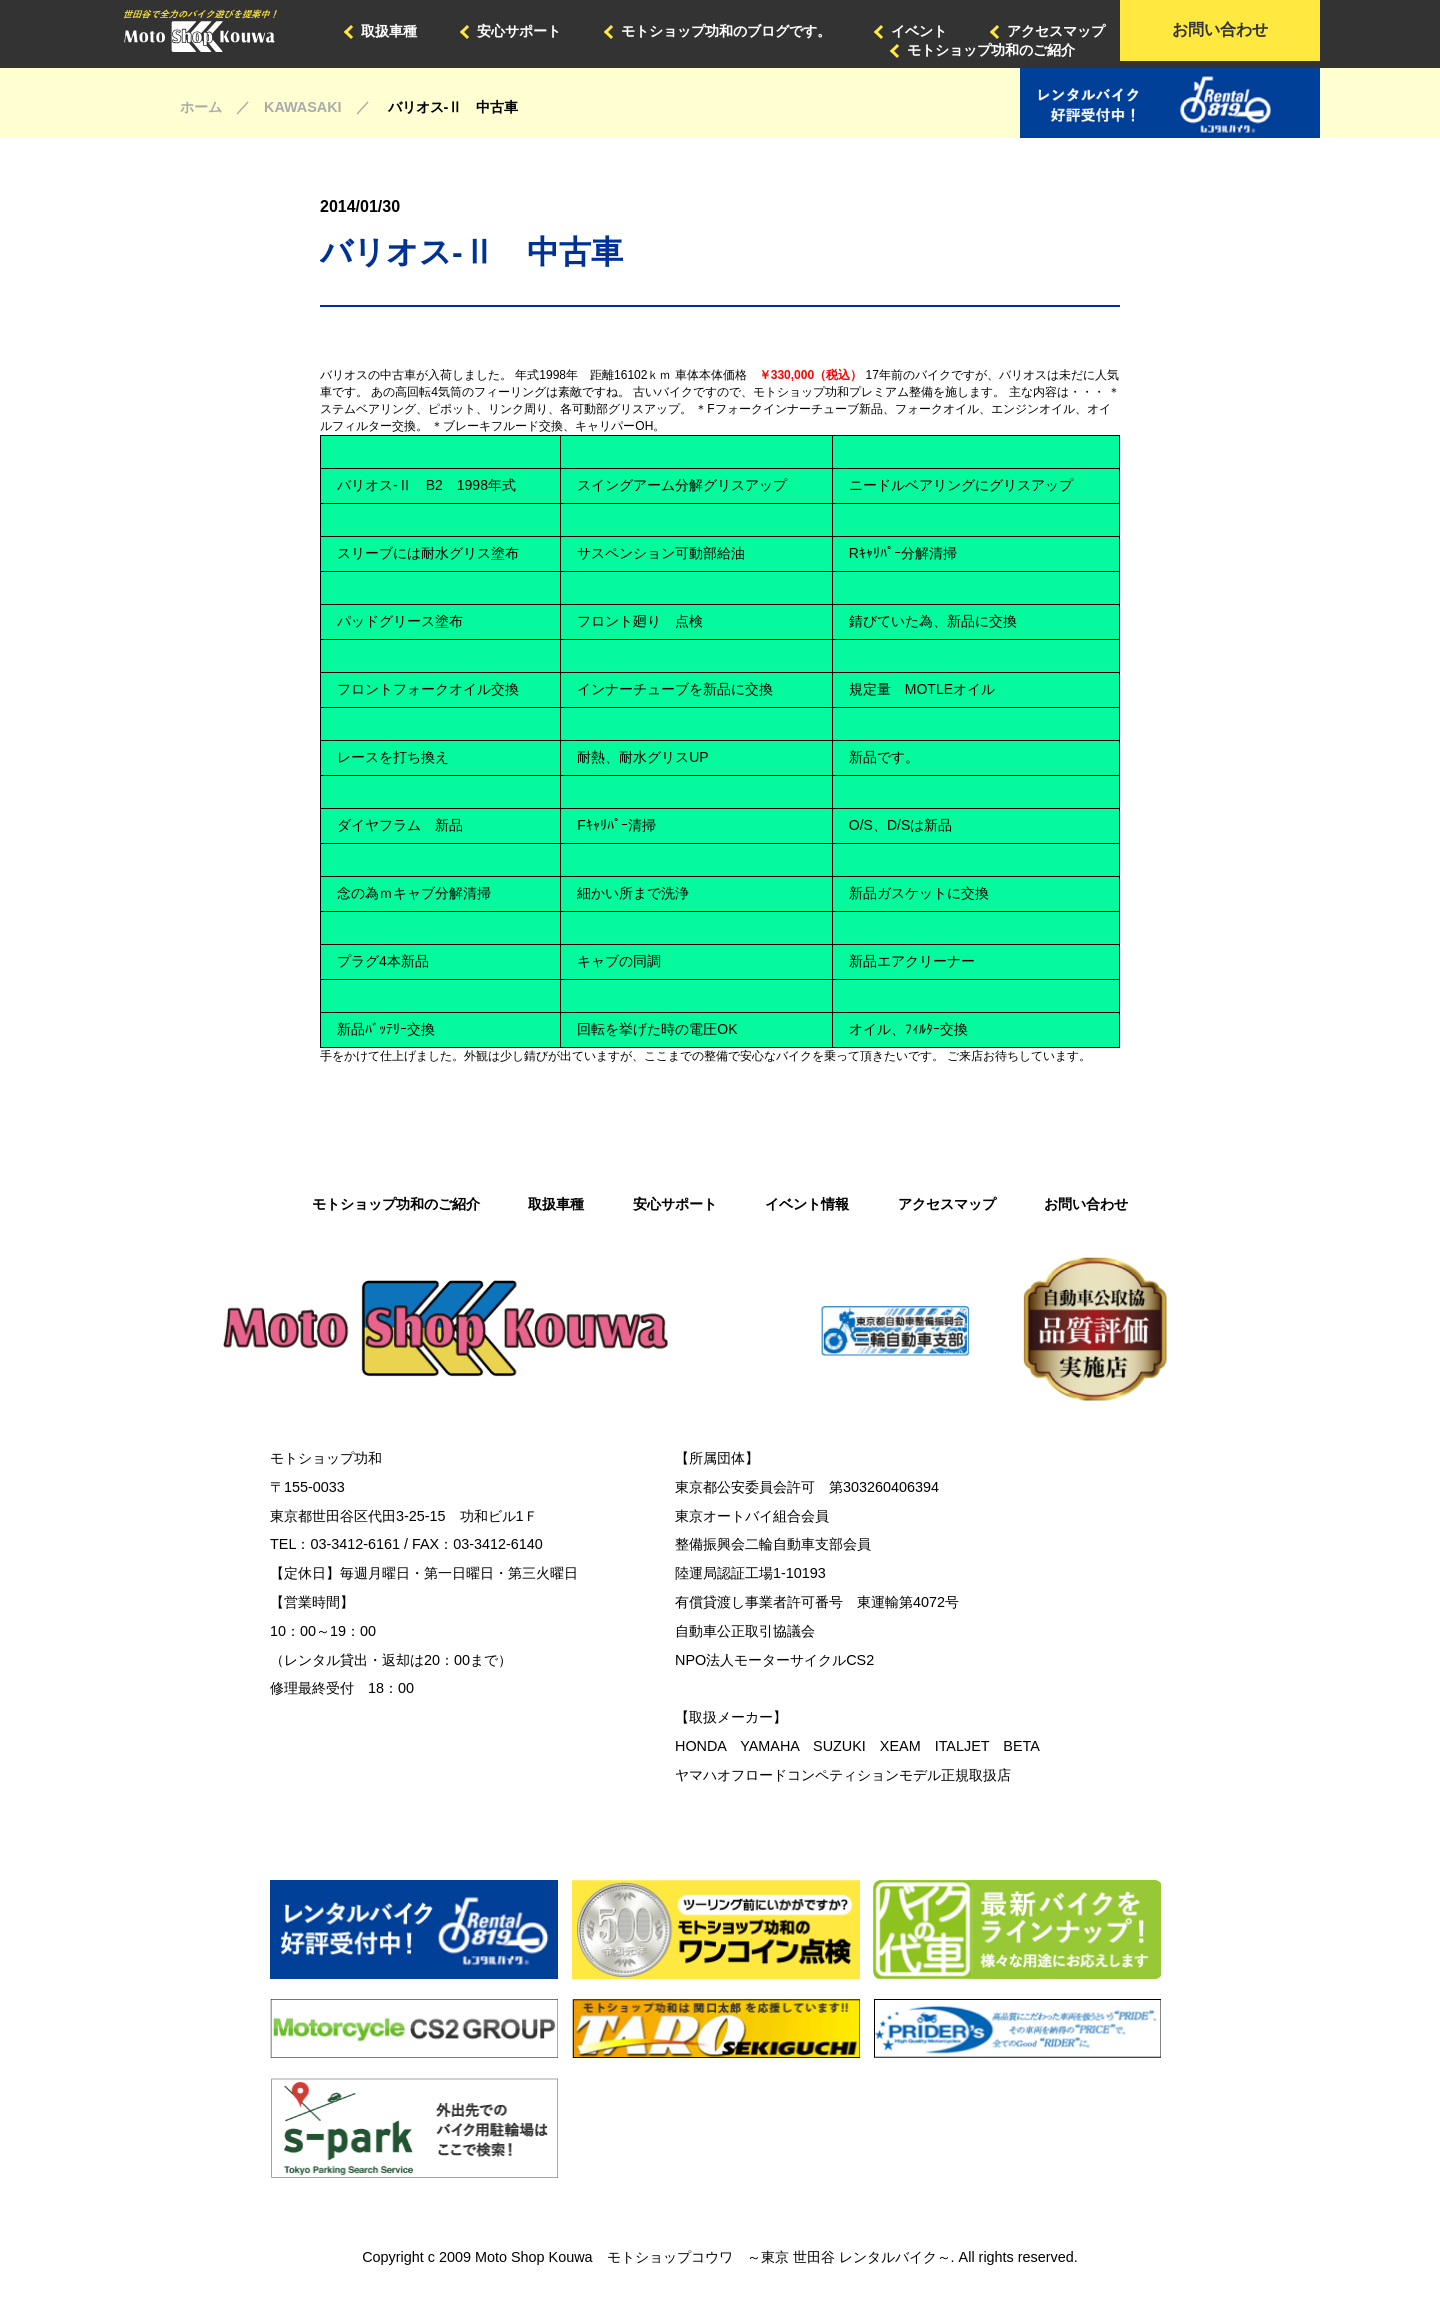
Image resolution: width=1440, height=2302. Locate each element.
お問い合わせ (1220, 29)
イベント (919, 31)
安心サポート (519, 31)
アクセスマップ (1056, 31)
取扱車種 (389, 31)
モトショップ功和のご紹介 (991, 50)
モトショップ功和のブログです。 (726, 31)
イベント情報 (807, 1204)
